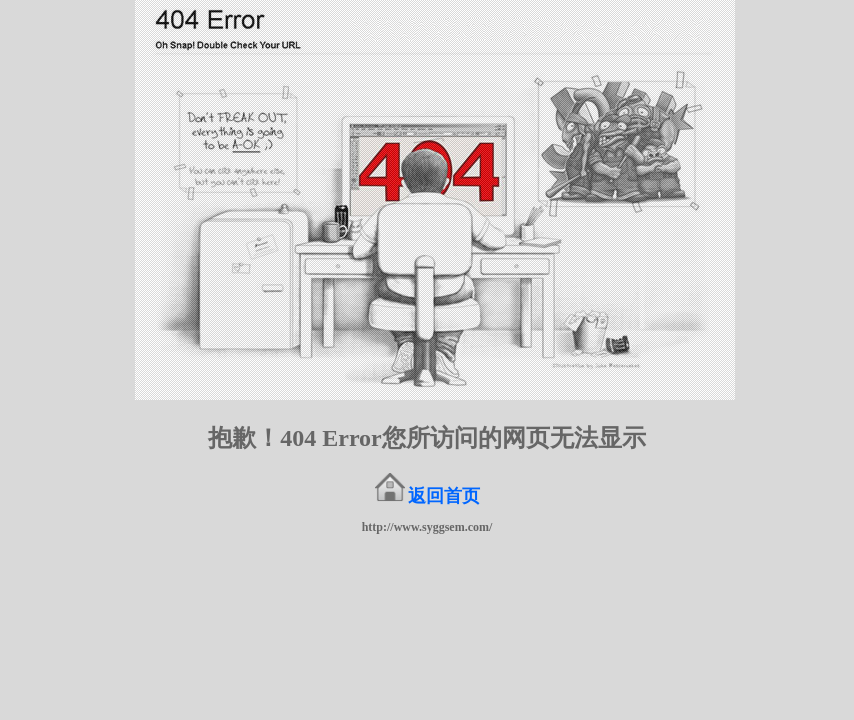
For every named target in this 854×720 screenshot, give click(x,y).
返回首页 (444, 496)
